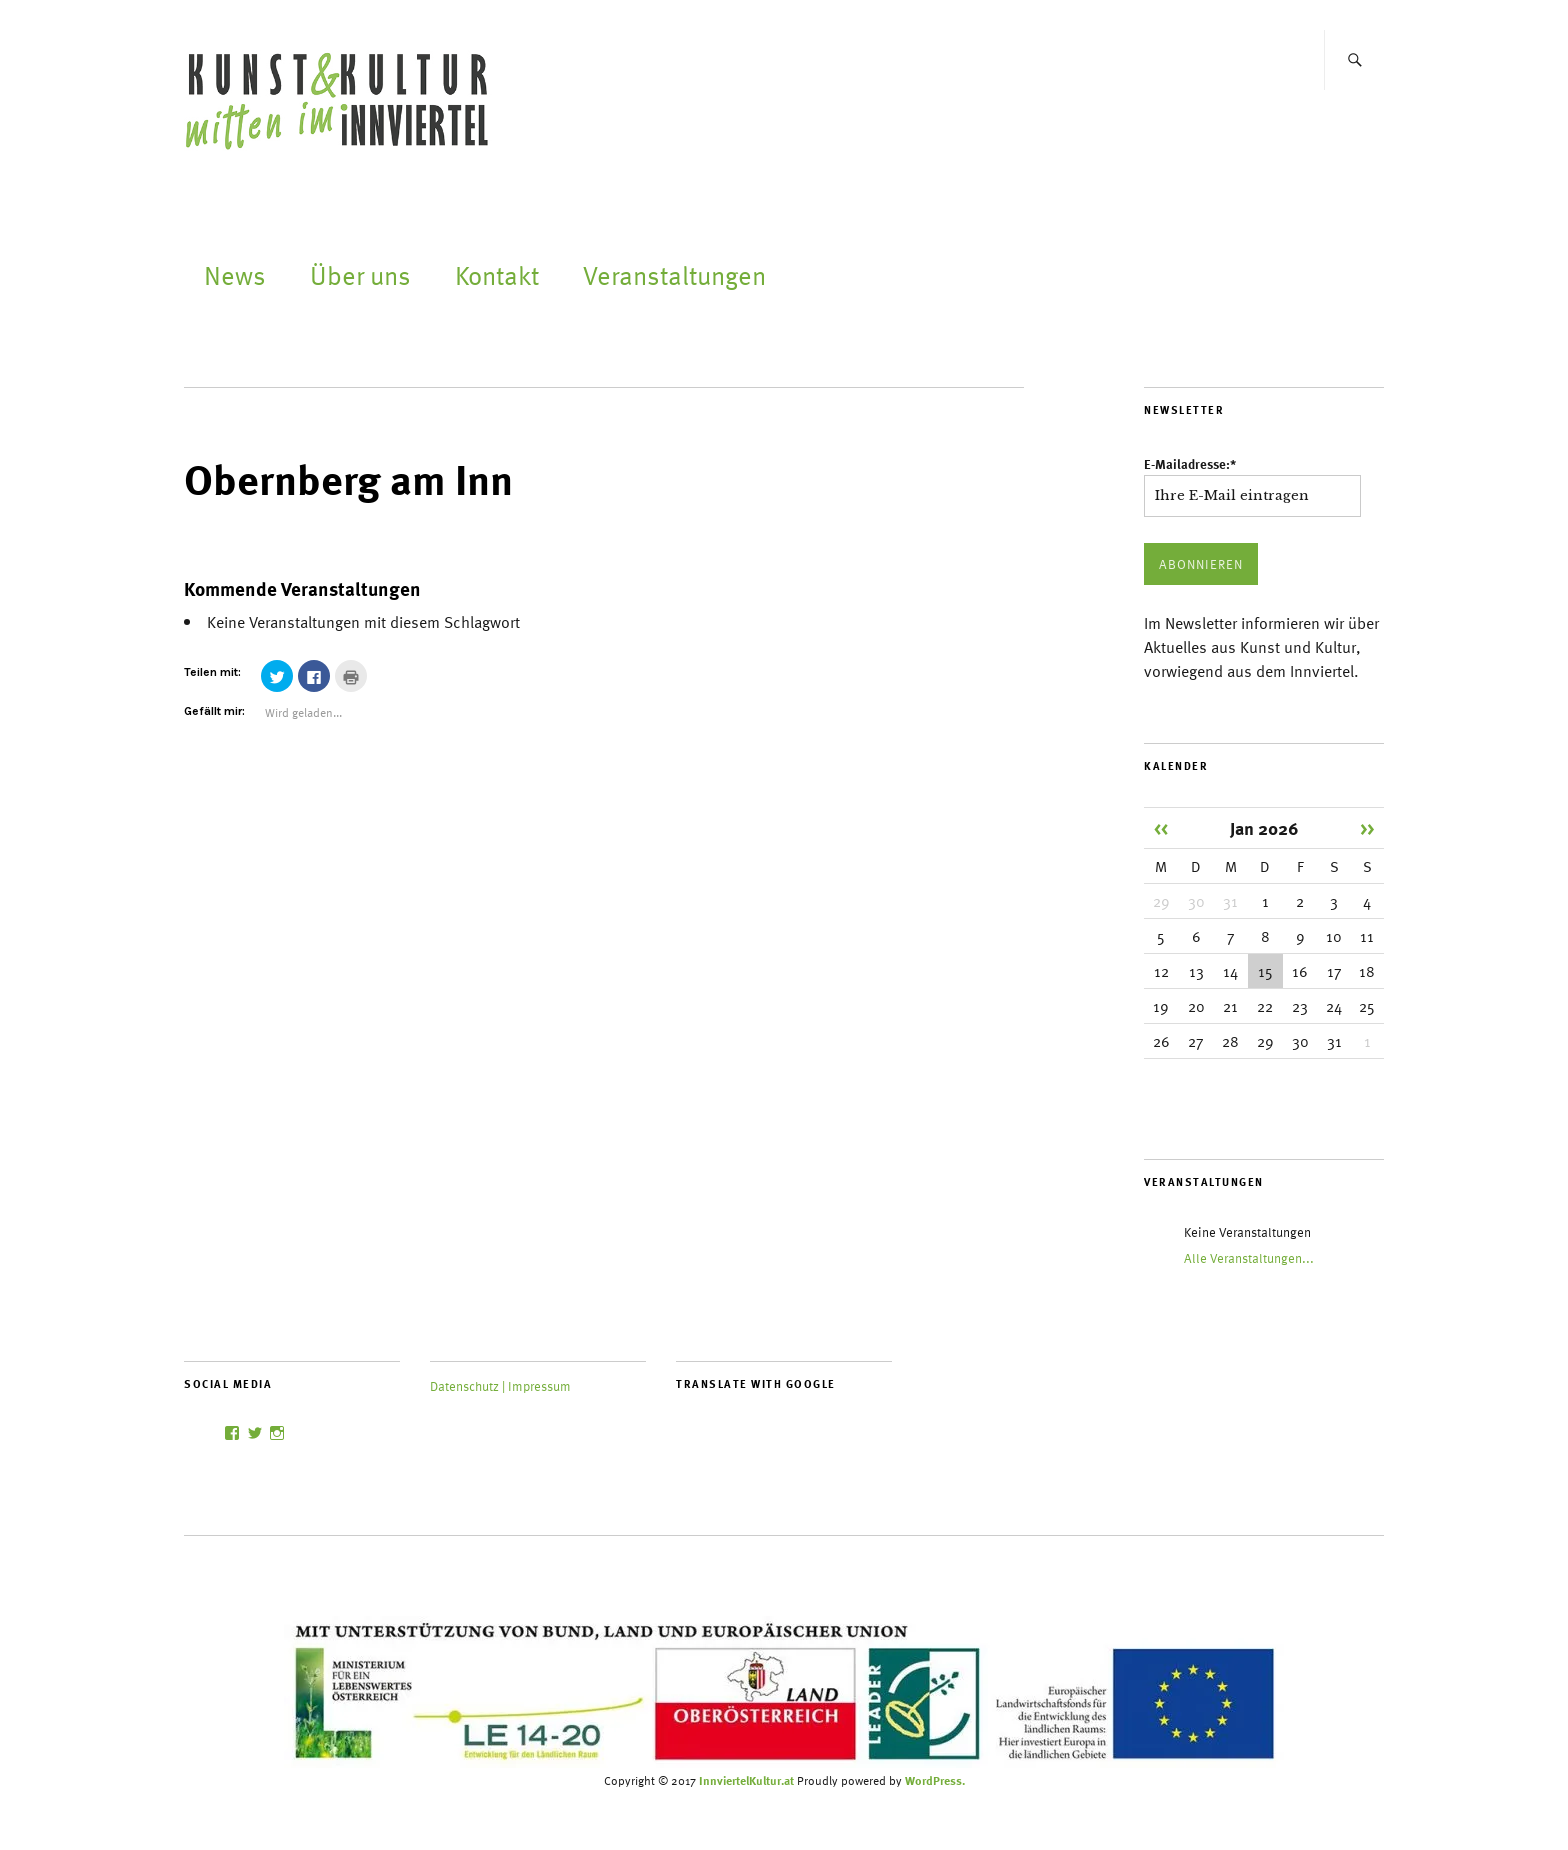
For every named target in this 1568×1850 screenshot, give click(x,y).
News (235, 274)
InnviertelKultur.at (746, 1780)
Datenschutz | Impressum (500, 1386)
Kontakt (497, 274)
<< (1161, 827)
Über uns (360, 274)
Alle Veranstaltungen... (1249, 1258)
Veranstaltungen (674, 274)
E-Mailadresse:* (1190, 464)
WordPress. (935, 1780)
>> (1367, 827)
